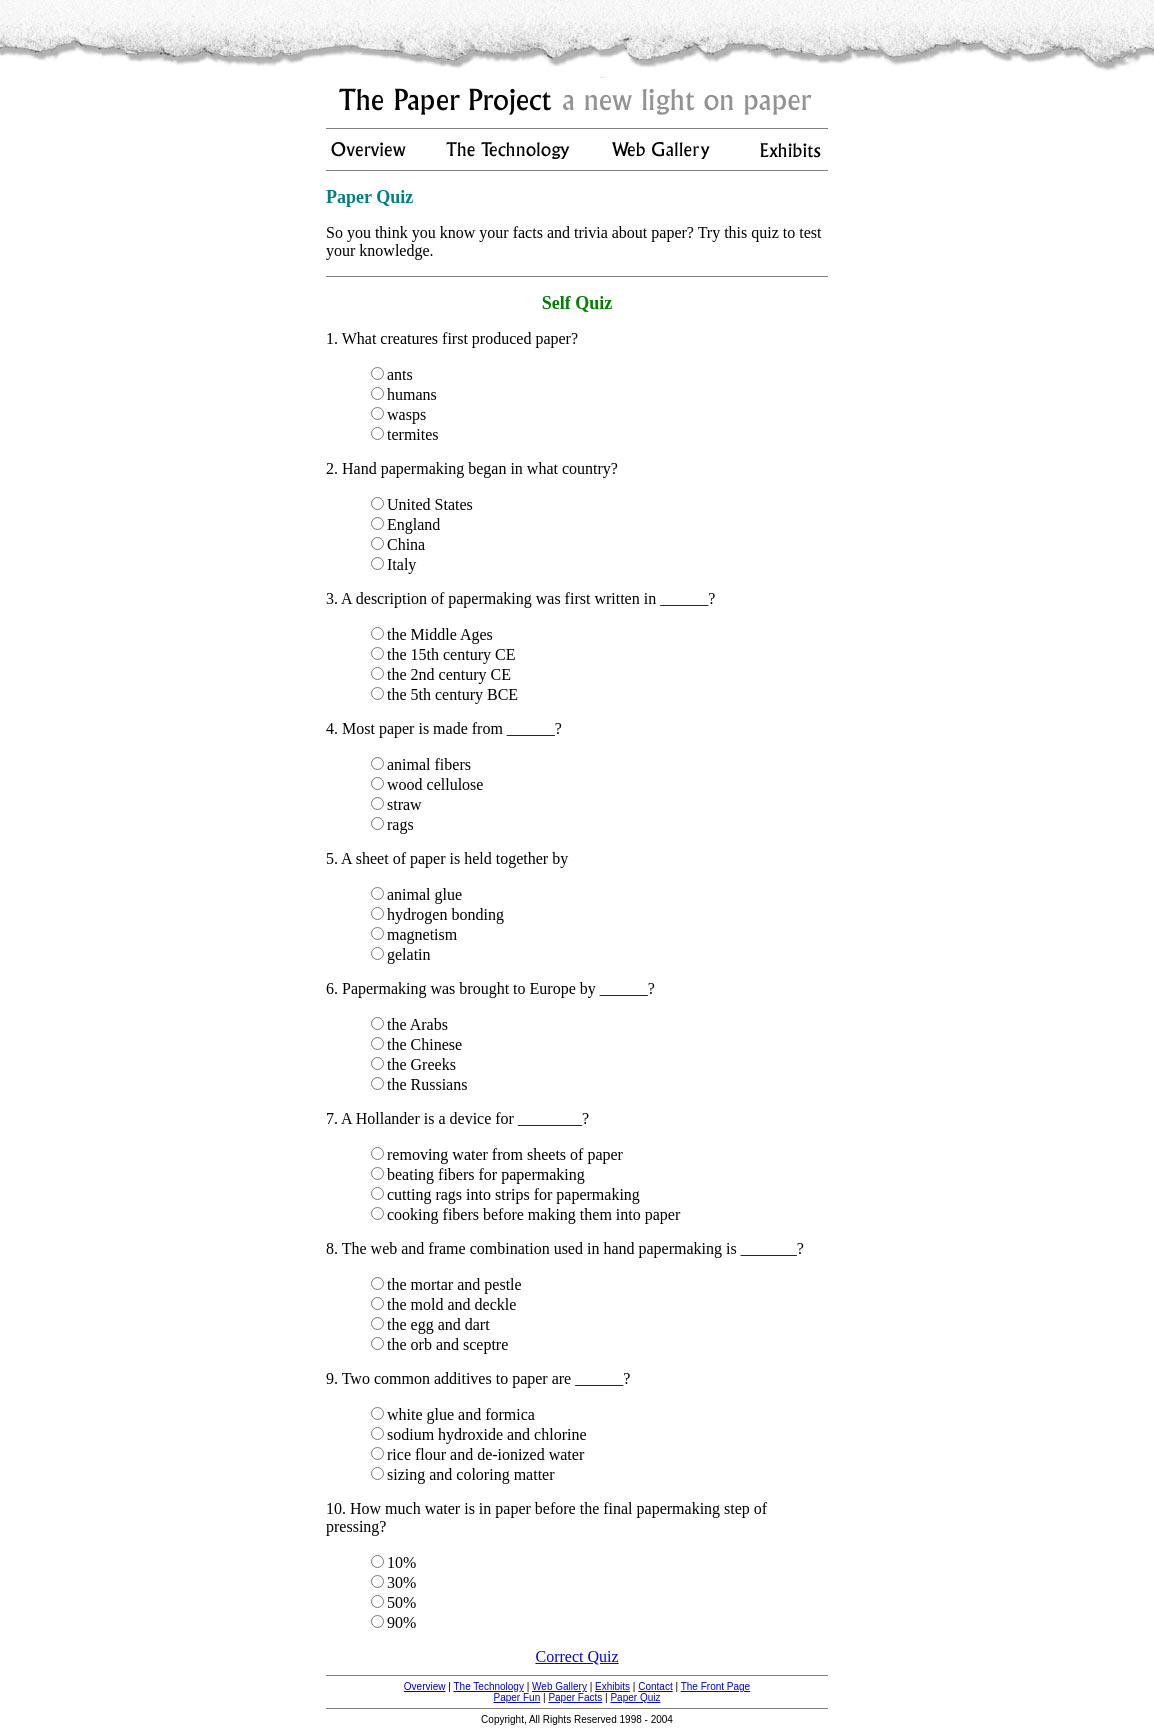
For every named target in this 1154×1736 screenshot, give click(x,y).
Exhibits (612, 1686)
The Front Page (715, 1686)
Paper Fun (517, 1697)
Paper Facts (575, 1697)
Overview (425, 1686)
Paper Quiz (635, 1697)
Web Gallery (559, 1686)
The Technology (488, 1686)
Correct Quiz (576, 1656)
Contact (655, 1686)
